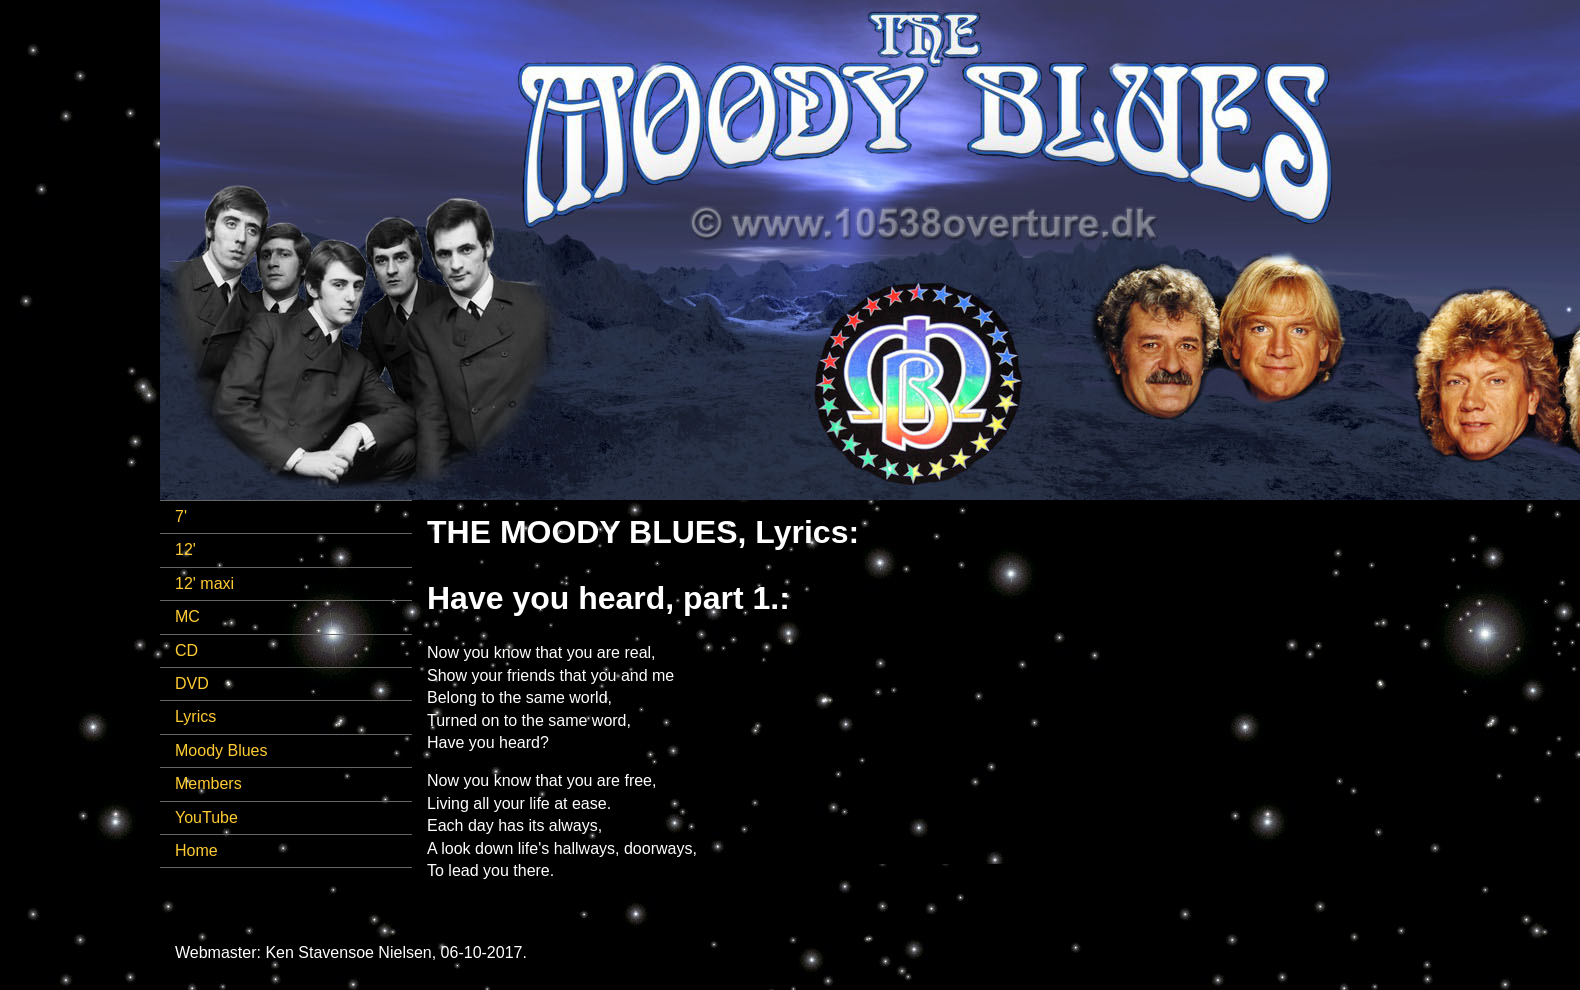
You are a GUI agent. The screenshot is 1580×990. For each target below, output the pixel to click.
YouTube (206, 817)
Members (208, 783)
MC (187, 616)
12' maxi (204, 583)
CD (186, 650)
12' (185, 549)
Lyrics (195, 716)
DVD (192, 683)
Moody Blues (221, 750)
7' (181, 516)
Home (196, 850)
